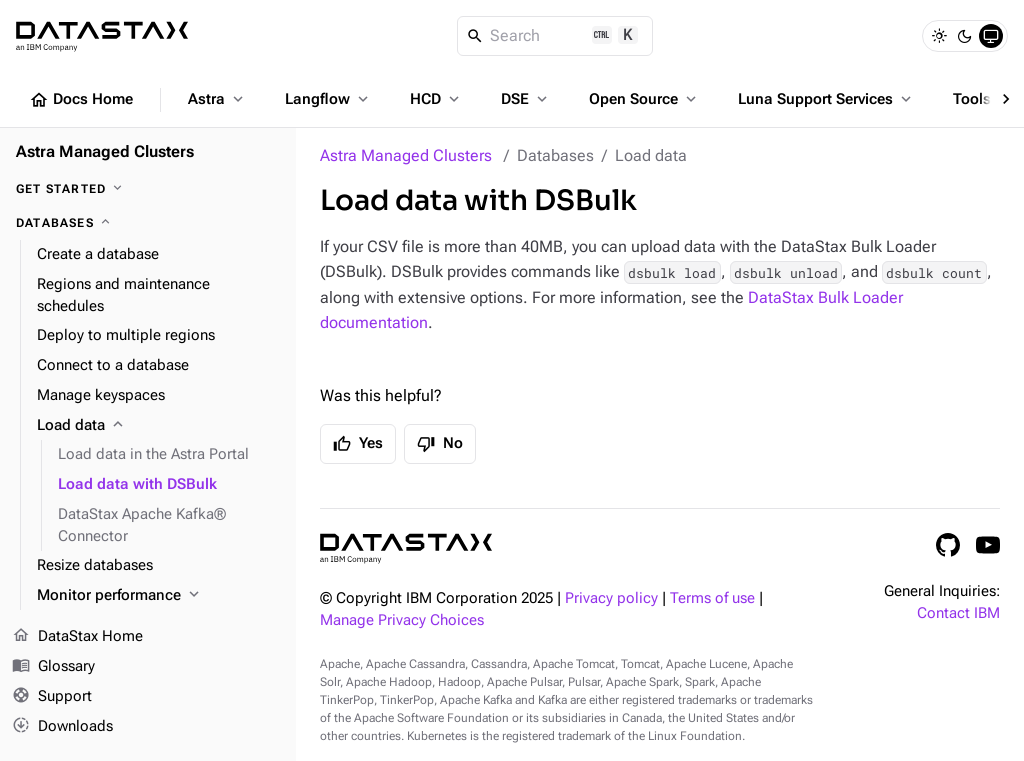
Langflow (328, 99)
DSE (526, 99)
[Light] (939, 36)
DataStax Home (77, 637)
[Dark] (965, 36)
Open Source (644, 99)
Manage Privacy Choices (402, 620)
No (440, 444)
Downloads (62, 726)
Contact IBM (958, 613)
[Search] (555, 36)
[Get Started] (148, 189)
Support (52, 697)
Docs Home (81, 100)
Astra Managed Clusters (406, 155)
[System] (991, 36)
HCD (436, 99)
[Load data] (158, 426)
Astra (217, 99)
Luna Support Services (826, 99)
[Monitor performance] (158, 596)
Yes (358, 444)
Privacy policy (611, 598)
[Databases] (148, 223)
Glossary (53, 667)
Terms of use (712, 598)
